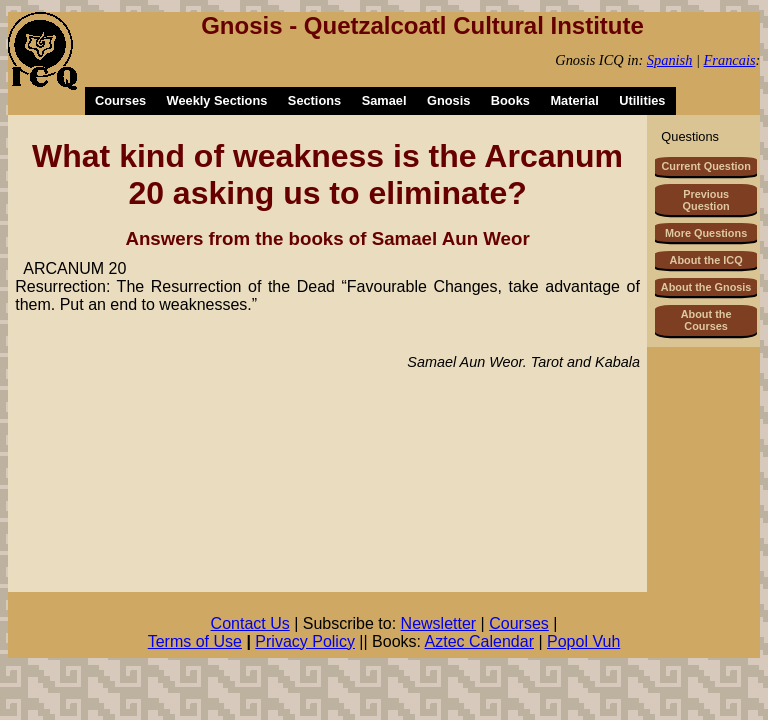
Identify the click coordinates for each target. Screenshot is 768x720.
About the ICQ (706, 260)
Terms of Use (195, 641)
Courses (120, 100)
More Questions (706, 233)
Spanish (670, 60)
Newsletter (439, 623)
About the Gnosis (706, 287)
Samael (384, 100)
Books (510, 100)
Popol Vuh (583, 641)
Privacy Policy (305, 641)
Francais (730, 60)
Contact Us (250, 623)
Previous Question (706, 200)
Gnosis (448, 100)
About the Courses (706, 320)
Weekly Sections (217, 100)
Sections (314, 100)
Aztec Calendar (479, 641)
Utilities (642, 100)
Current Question (705, 166)
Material (574, 100)
